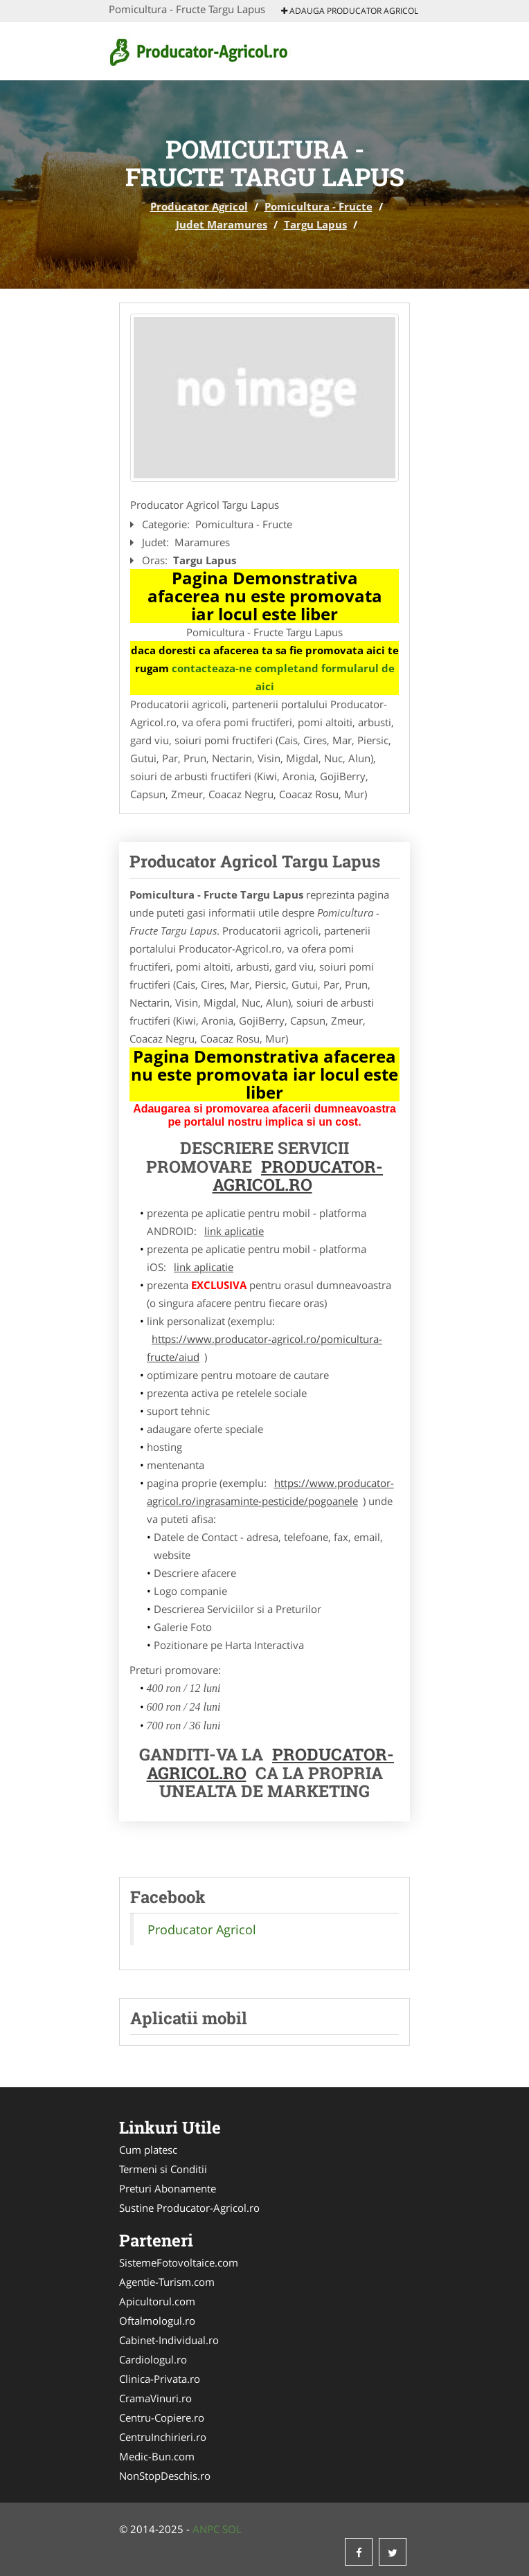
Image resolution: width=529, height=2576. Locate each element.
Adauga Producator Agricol (349, 11)
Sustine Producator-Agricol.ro (189, 2207)
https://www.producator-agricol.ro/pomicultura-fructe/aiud (264, 1348)
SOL (232, 2529)
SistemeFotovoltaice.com (178, 2262)
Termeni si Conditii (163, 2169)
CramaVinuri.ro (155, 2398)
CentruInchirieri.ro (162, 2437)
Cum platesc (148, 2149)
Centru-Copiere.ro (161, 2417)
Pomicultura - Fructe (318, 206)
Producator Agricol (199, 206)
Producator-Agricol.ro (298, 1175)
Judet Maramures (221, 224)
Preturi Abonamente (167, 2188)
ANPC (205, 2529)
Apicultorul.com (157, 2301)
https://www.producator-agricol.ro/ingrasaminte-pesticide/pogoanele (270, 1492)
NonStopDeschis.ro (164, 2475)
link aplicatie (234, 1231)
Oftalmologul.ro (157, 2320)
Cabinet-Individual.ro (169, 2340)
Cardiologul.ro (153, 2359)
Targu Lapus (315, 224)
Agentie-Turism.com (167, 2282)
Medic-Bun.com (157, 2456)
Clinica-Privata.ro (159, 2378)
